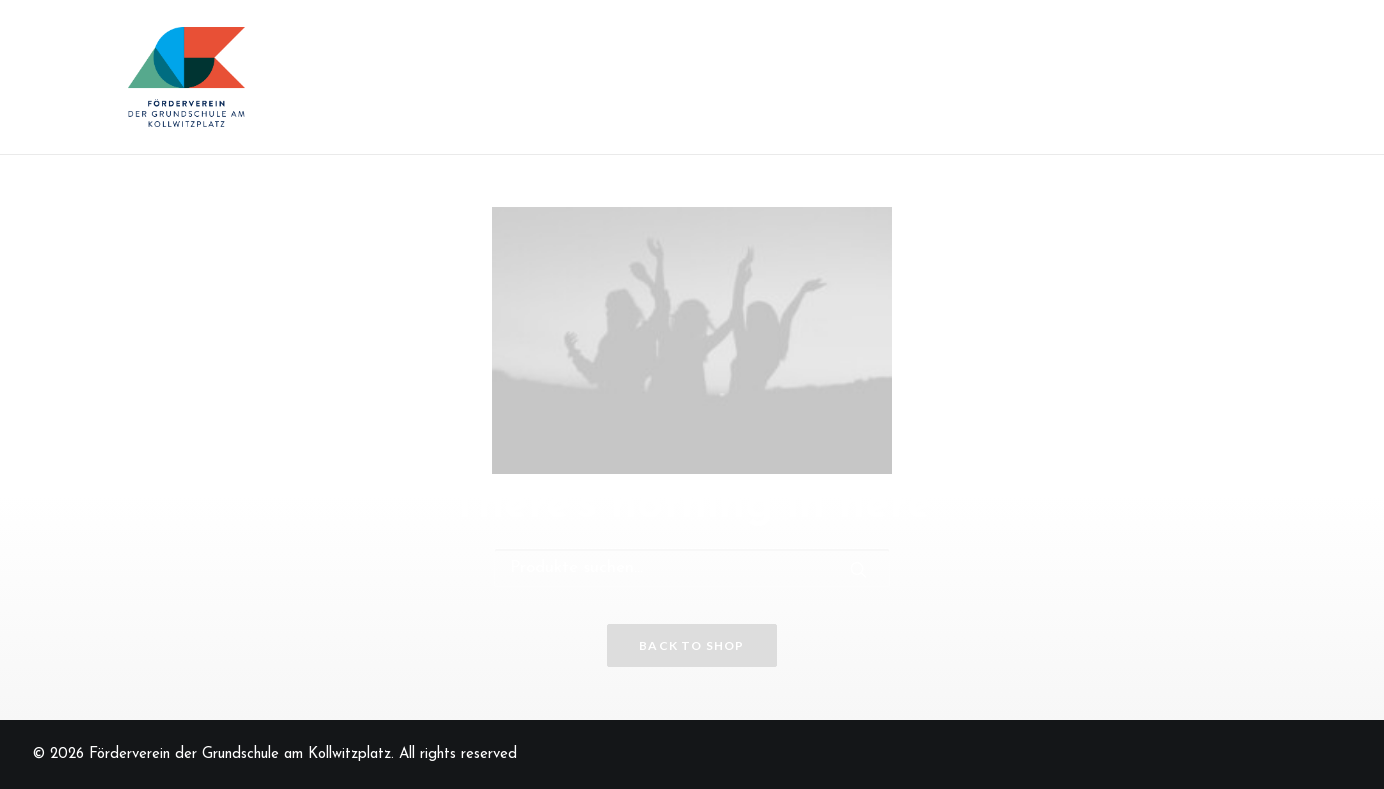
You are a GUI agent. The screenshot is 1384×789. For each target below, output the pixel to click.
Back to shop (691, 645)
